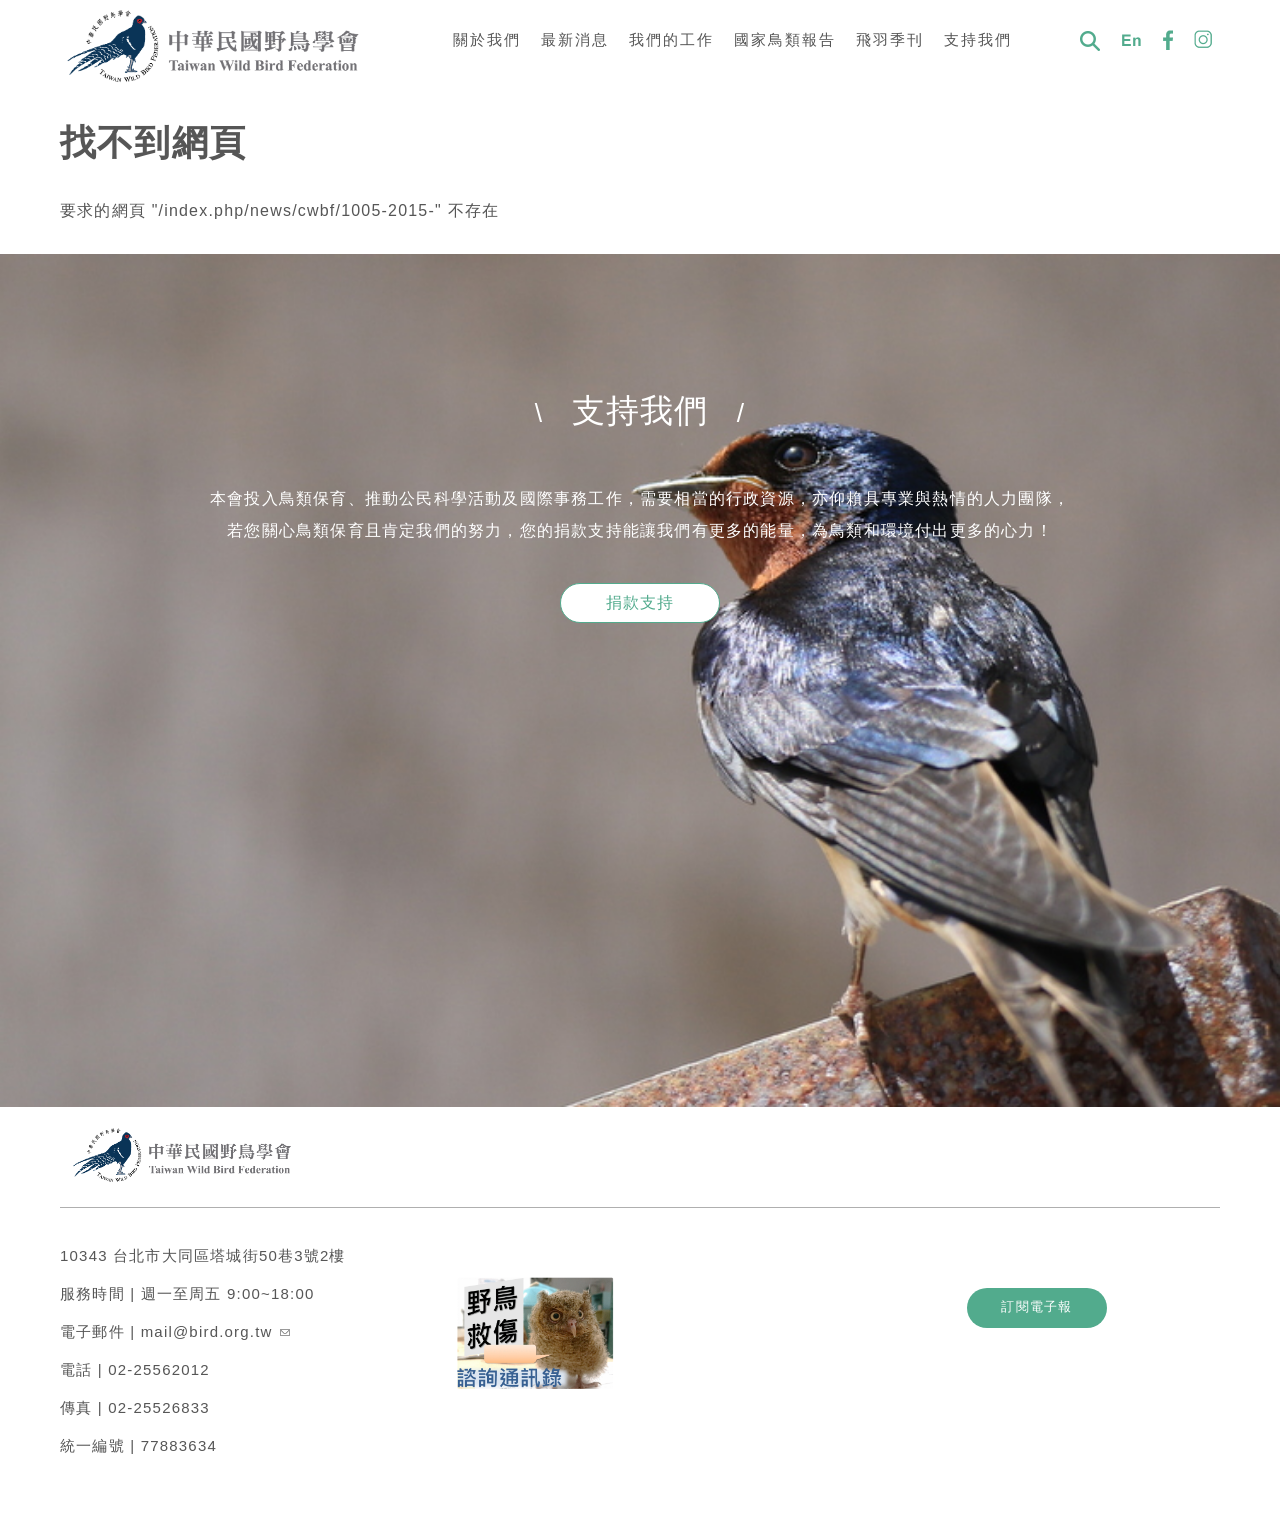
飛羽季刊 (890, 39)
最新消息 (575, 39)
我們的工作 (671, 39)
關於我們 (487, 39)
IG (1204, 40)
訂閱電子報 (1070, 1296)
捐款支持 (640, 602)
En (1132, 40)
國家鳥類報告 (785, 39)
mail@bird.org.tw (215, 1321)
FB (1168, 40)
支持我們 (978, 39)
